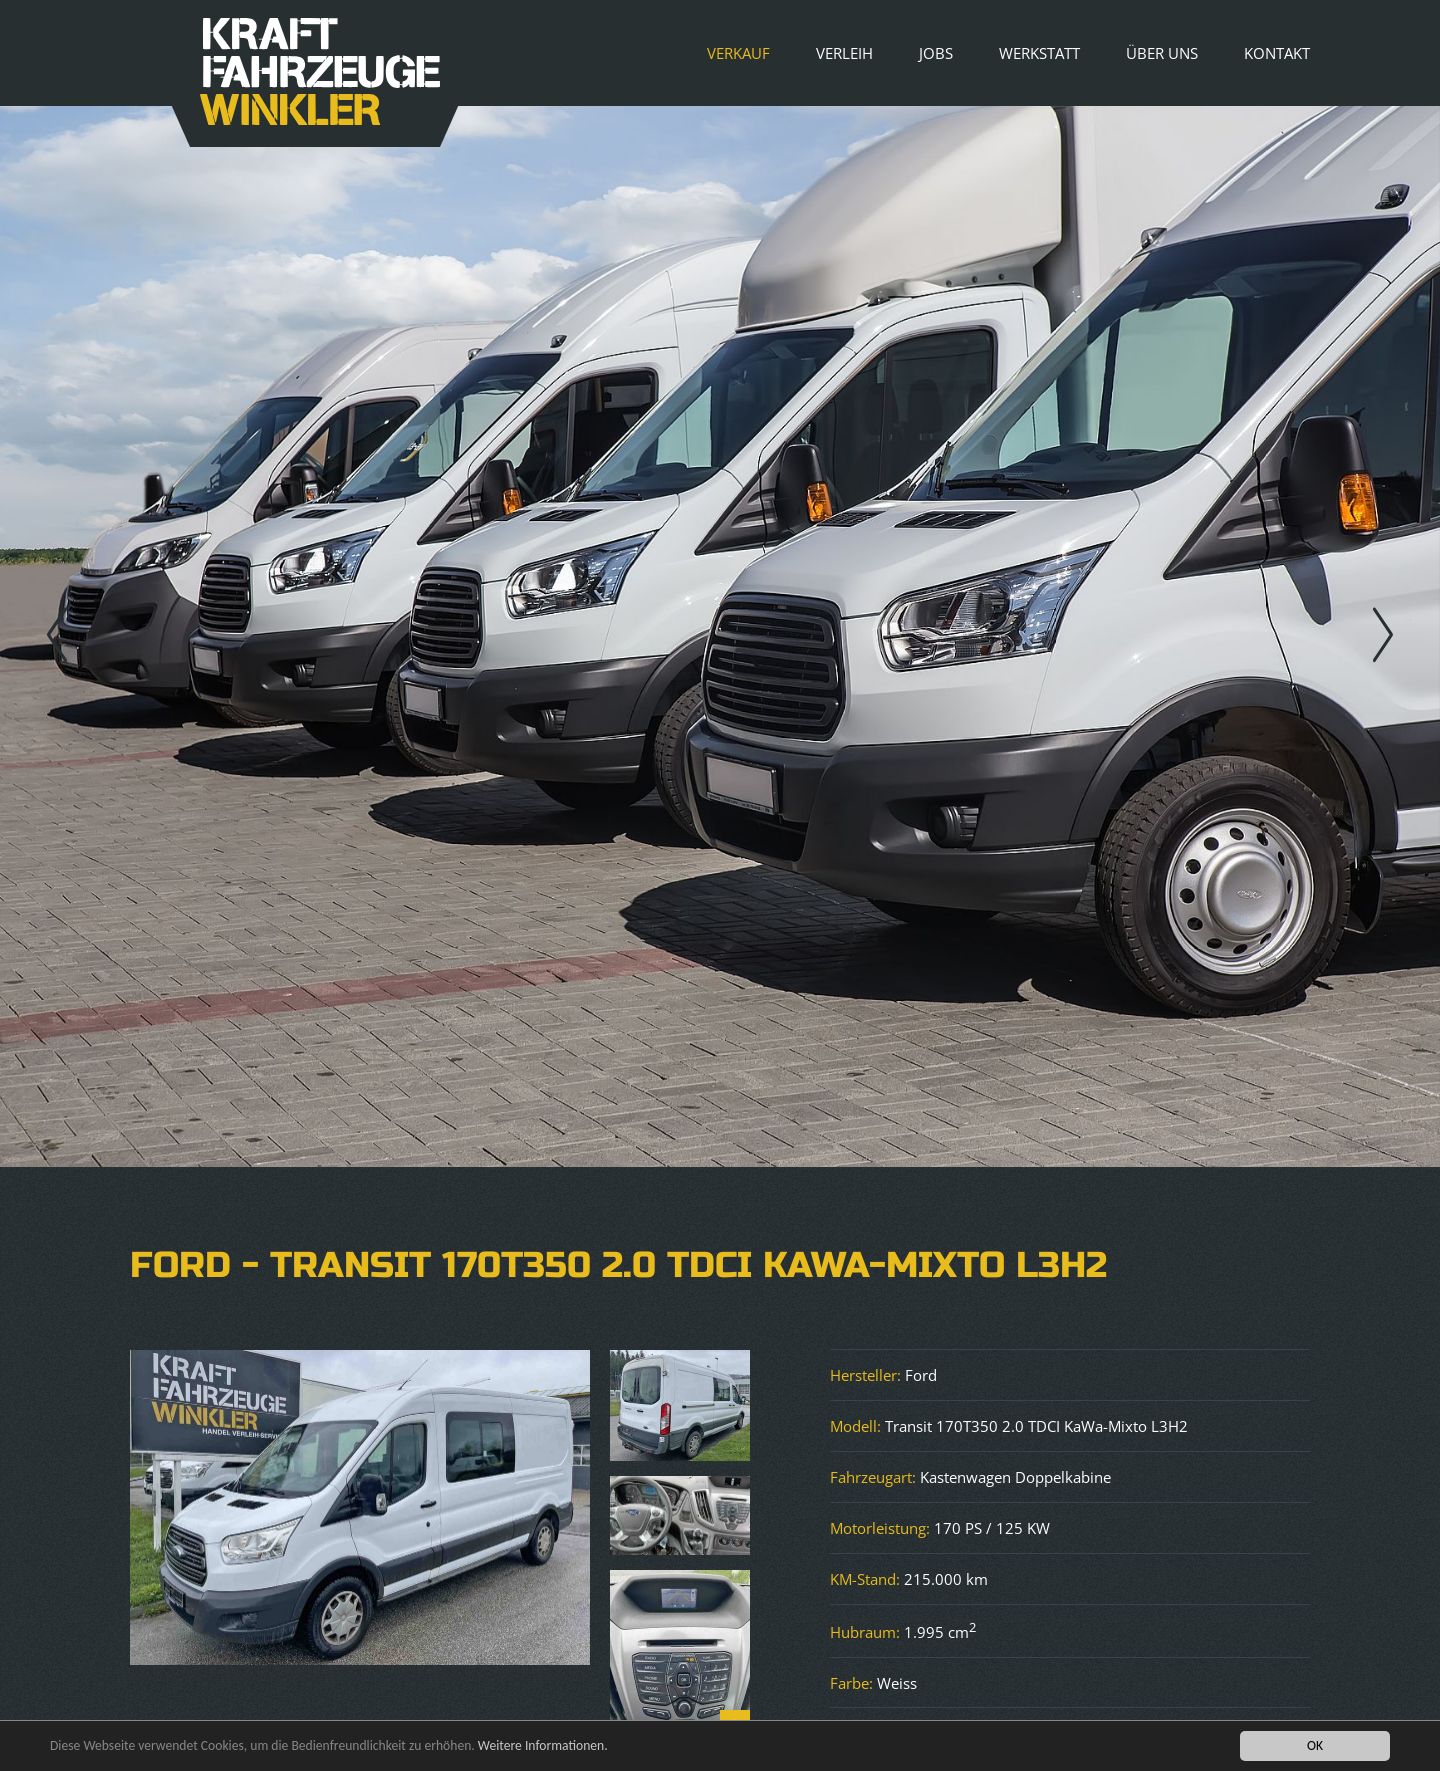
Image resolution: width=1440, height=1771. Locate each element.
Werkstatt (1039, 53)
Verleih (844, 53)
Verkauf (738, 53)
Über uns (1162, 53)
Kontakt (1277, 53)
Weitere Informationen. (543, 1745)
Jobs (936, 53)
